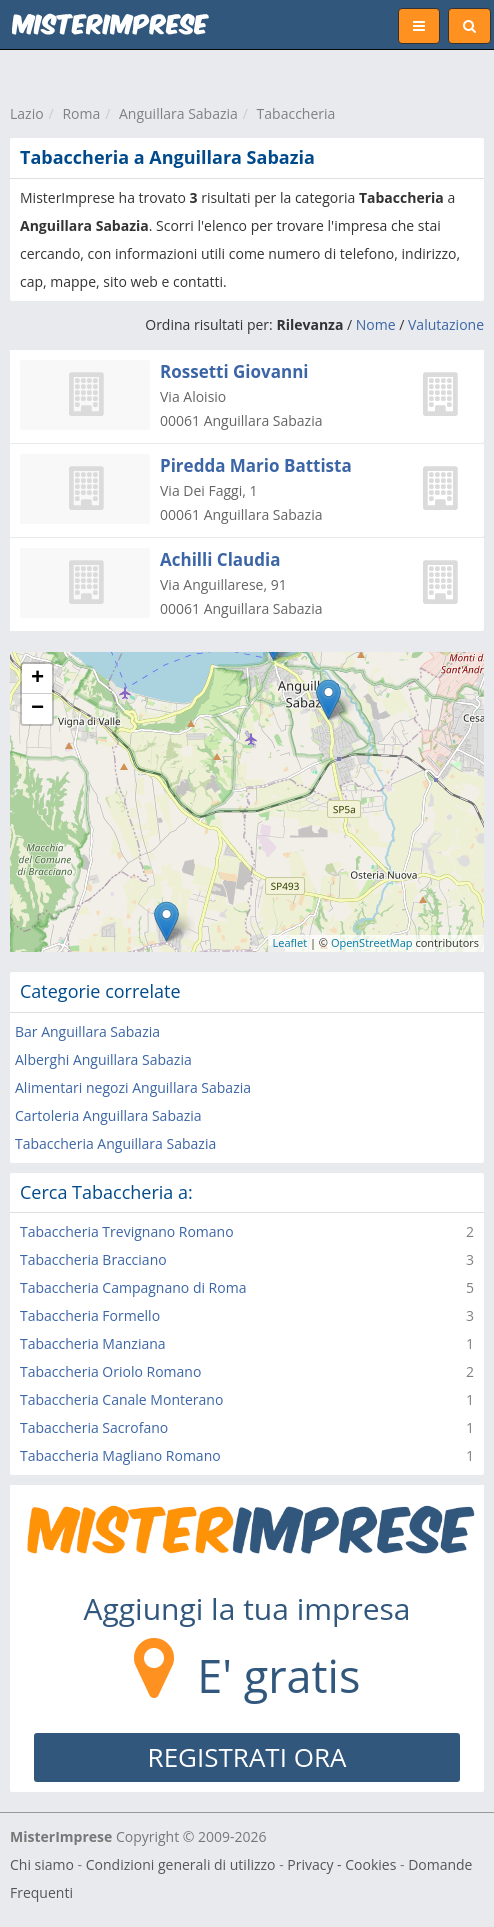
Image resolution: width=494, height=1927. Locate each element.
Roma (81, 113)
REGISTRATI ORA (247, 1757)
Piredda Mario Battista (256, 465)
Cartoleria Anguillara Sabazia (108, 1115)
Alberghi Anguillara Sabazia (103, 1059)
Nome (376, 324)
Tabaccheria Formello (90, 1315)
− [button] (37, 709)
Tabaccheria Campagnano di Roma (133, 1287)
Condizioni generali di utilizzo (181, 1864)
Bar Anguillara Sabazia (87, 1031)
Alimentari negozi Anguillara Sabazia (133, 1087)
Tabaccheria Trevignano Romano (127, 1231)
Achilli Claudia (220, 559)
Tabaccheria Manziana (93, 1343)
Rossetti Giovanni (234, 371)
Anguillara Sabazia (178, 113)
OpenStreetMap (372, 942)
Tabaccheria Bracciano (93, 1259)
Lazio (27, 113)
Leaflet (290, 942)
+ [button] (37, 679)
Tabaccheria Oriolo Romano (110, 1371)
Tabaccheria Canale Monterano (121, 1399)
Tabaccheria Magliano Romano (120, 1455)
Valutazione (446, 324)
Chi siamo (42, 1864)
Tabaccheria (296, 113)
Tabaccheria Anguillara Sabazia (115, 1143)
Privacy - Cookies (341, 1864)
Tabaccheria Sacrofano (94, 1427)
